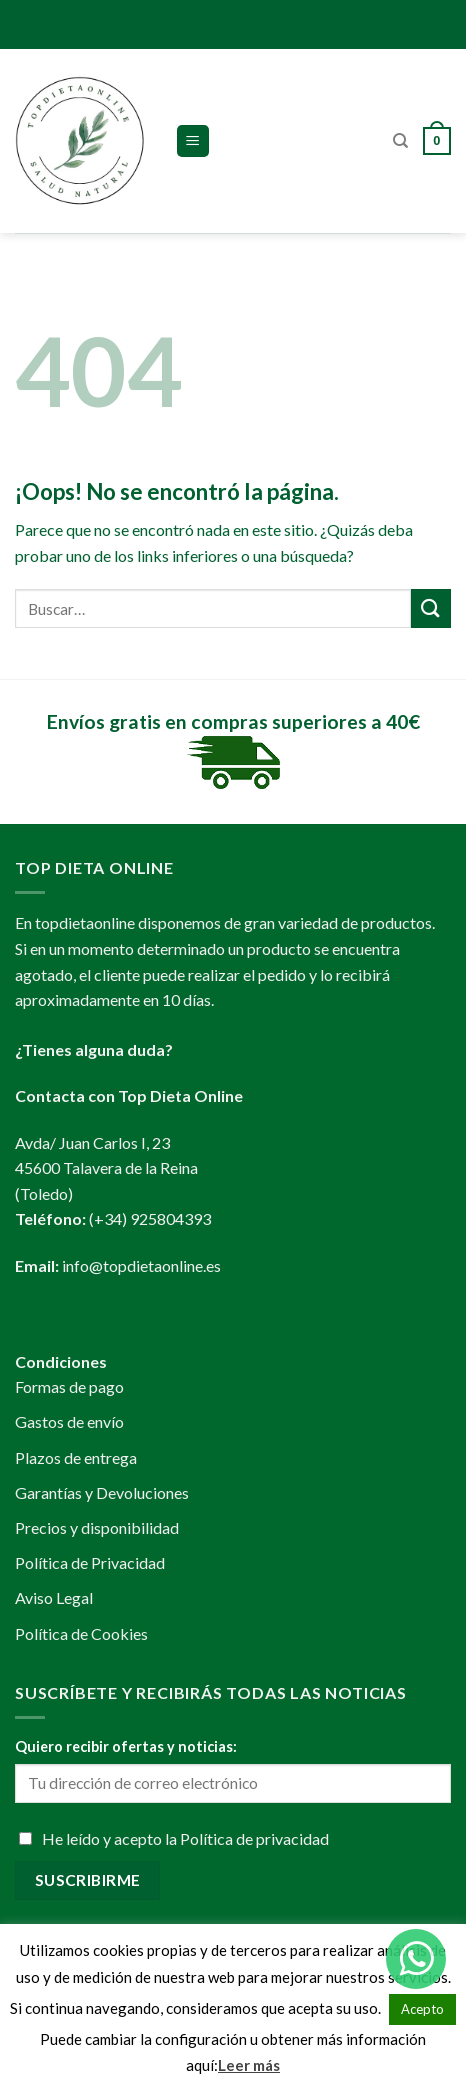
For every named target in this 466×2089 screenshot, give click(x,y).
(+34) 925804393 (150, 1218)
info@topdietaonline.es (141, 1265)
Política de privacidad (254, 1838)
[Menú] (193, 141)
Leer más (249, 2065)
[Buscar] (400, 141)
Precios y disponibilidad (97, 1527)
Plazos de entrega (76, 1457)
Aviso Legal (54, 1597)
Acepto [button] (422, 2009)
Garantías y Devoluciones (102, 1492)
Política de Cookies (81, 1633)
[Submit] (431, 608)
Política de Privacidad (90, 1562)
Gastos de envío (69, 1421)
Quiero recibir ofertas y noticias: (126, 1746)
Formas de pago (69, 1386)
